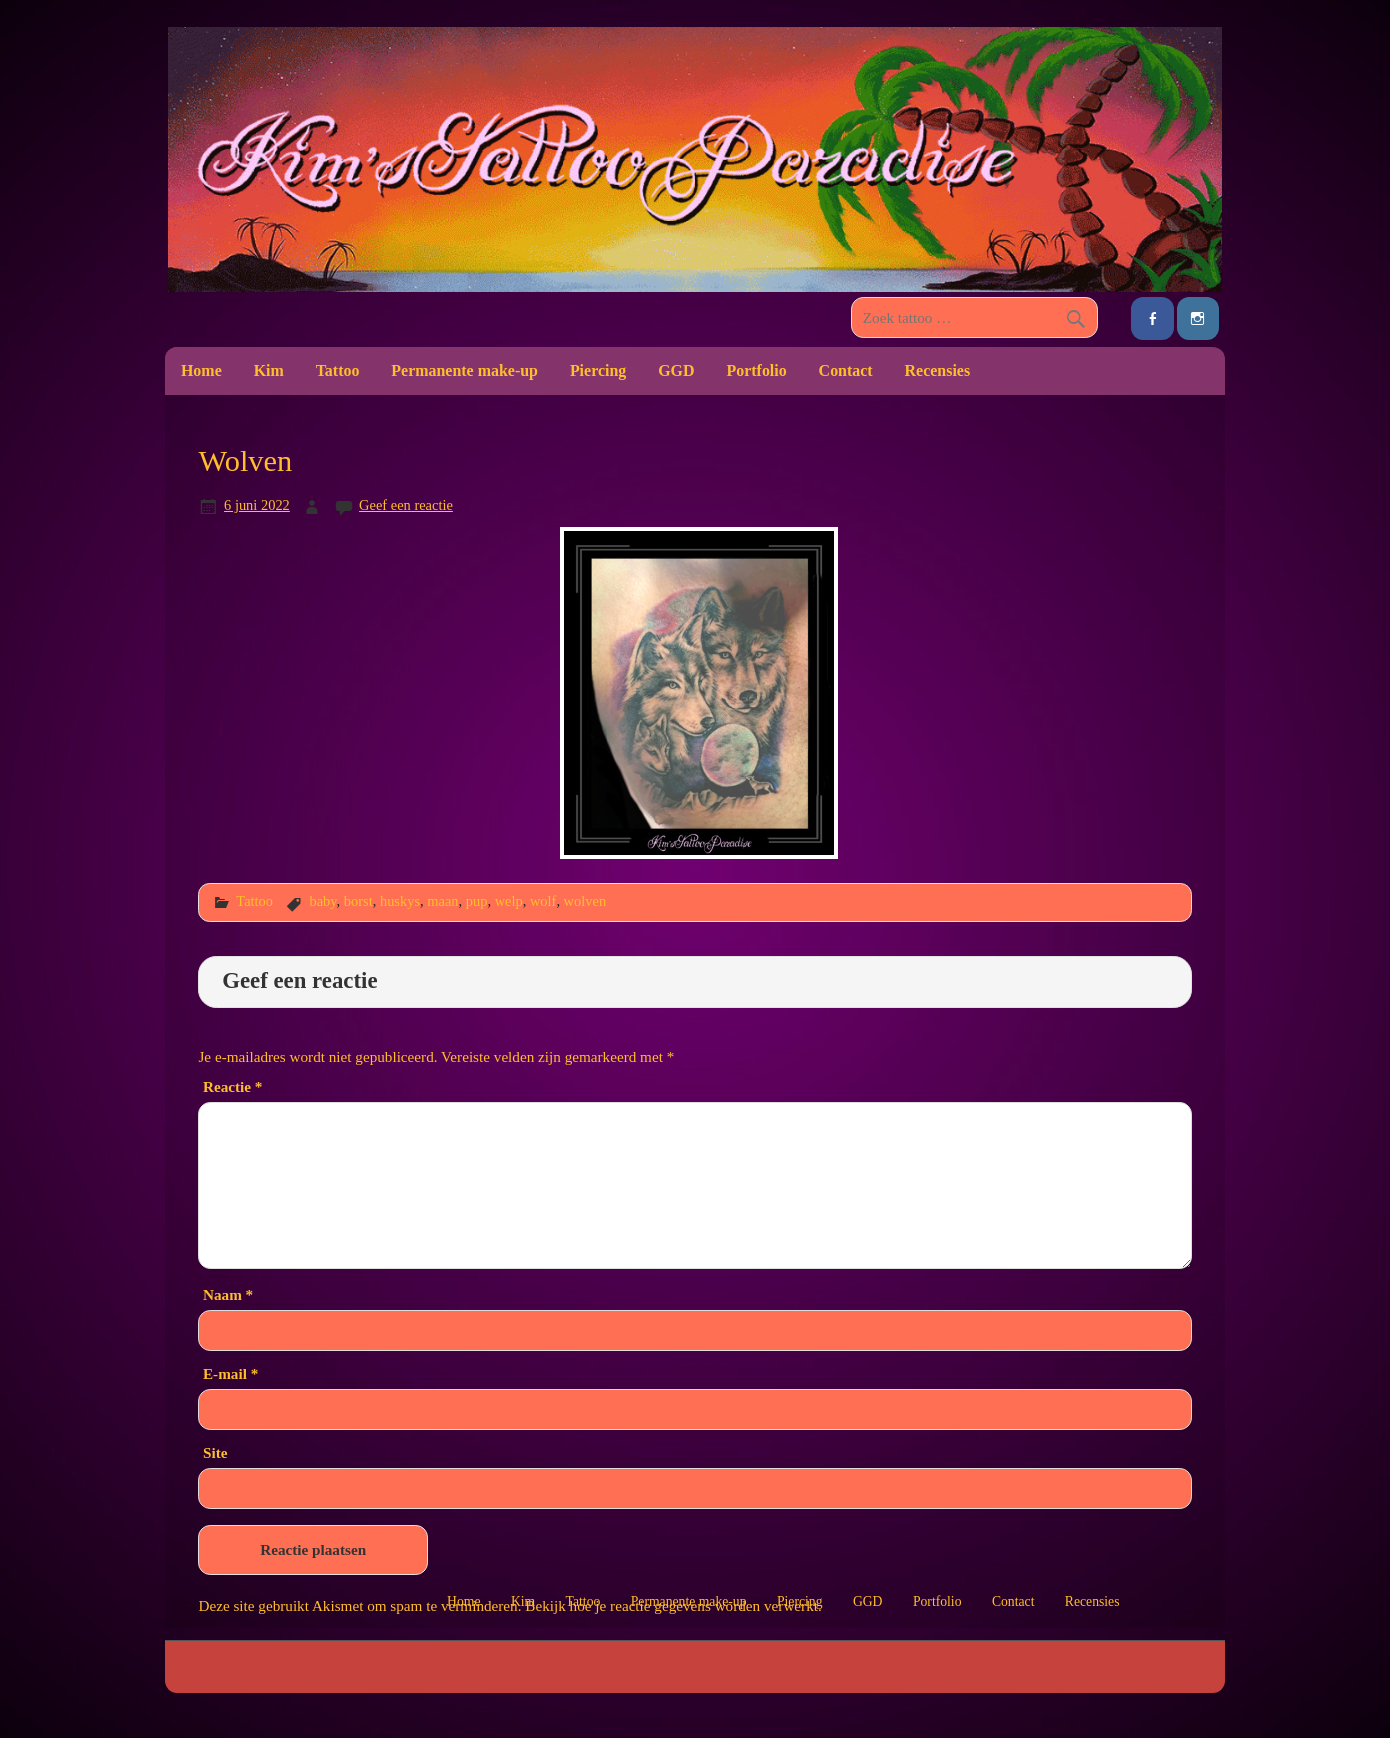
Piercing (598, 370)
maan (442, 901)
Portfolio (756, 370)
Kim (269, 370)
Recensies (938, 370)
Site (215, 1452)
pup (477, 901)
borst (358, 901)
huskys (400, 901)
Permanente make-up (464, 370)
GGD (676, 370)
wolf (543, 901)
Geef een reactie (406, 505)
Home (201, 370)
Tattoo (338, 370)
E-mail (230, 1373)
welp (509, 901)
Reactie (232, 1086)
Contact (846, 370)
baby (322, 901)
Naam (228, 1294)
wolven (585, 901)
